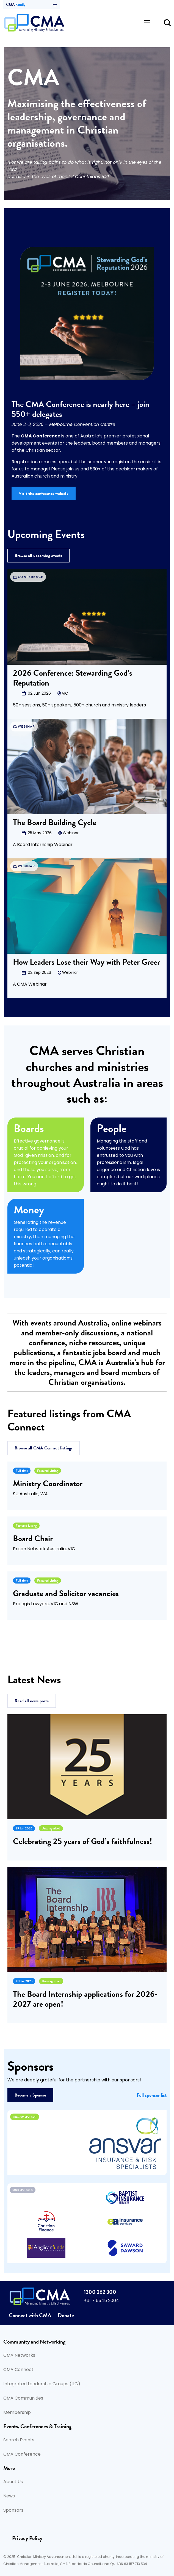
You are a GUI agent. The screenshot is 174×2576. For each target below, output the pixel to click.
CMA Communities (23, 2398)
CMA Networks (19, 2355)
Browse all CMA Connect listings (44, 1448)
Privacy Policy (27, 2538)
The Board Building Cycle (54, 822)
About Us (13, 2482)
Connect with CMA (30, 2315)
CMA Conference (22, 2454)
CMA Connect (18, 2370)
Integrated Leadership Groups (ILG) (41, 2384)
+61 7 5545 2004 (101, 2301)
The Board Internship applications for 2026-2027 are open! (85, 1999)
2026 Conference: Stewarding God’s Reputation (72, 678)
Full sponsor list (152, 2095)
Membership (17, 2413)
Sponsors (13, 2510)
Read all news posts (32, 1701)
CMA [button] (31, 4)
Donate (66, 2315)
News (9, 2496)
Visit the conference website (43, 493)
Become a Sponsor (30, 2095)
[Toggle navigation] (147, 23)
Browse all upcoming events (38, 555)
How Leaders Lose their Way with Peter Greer (86, 962)
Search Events (18, 2440)
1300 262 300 (100, 2292)
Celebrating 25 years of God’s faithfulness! (82, 1841)
